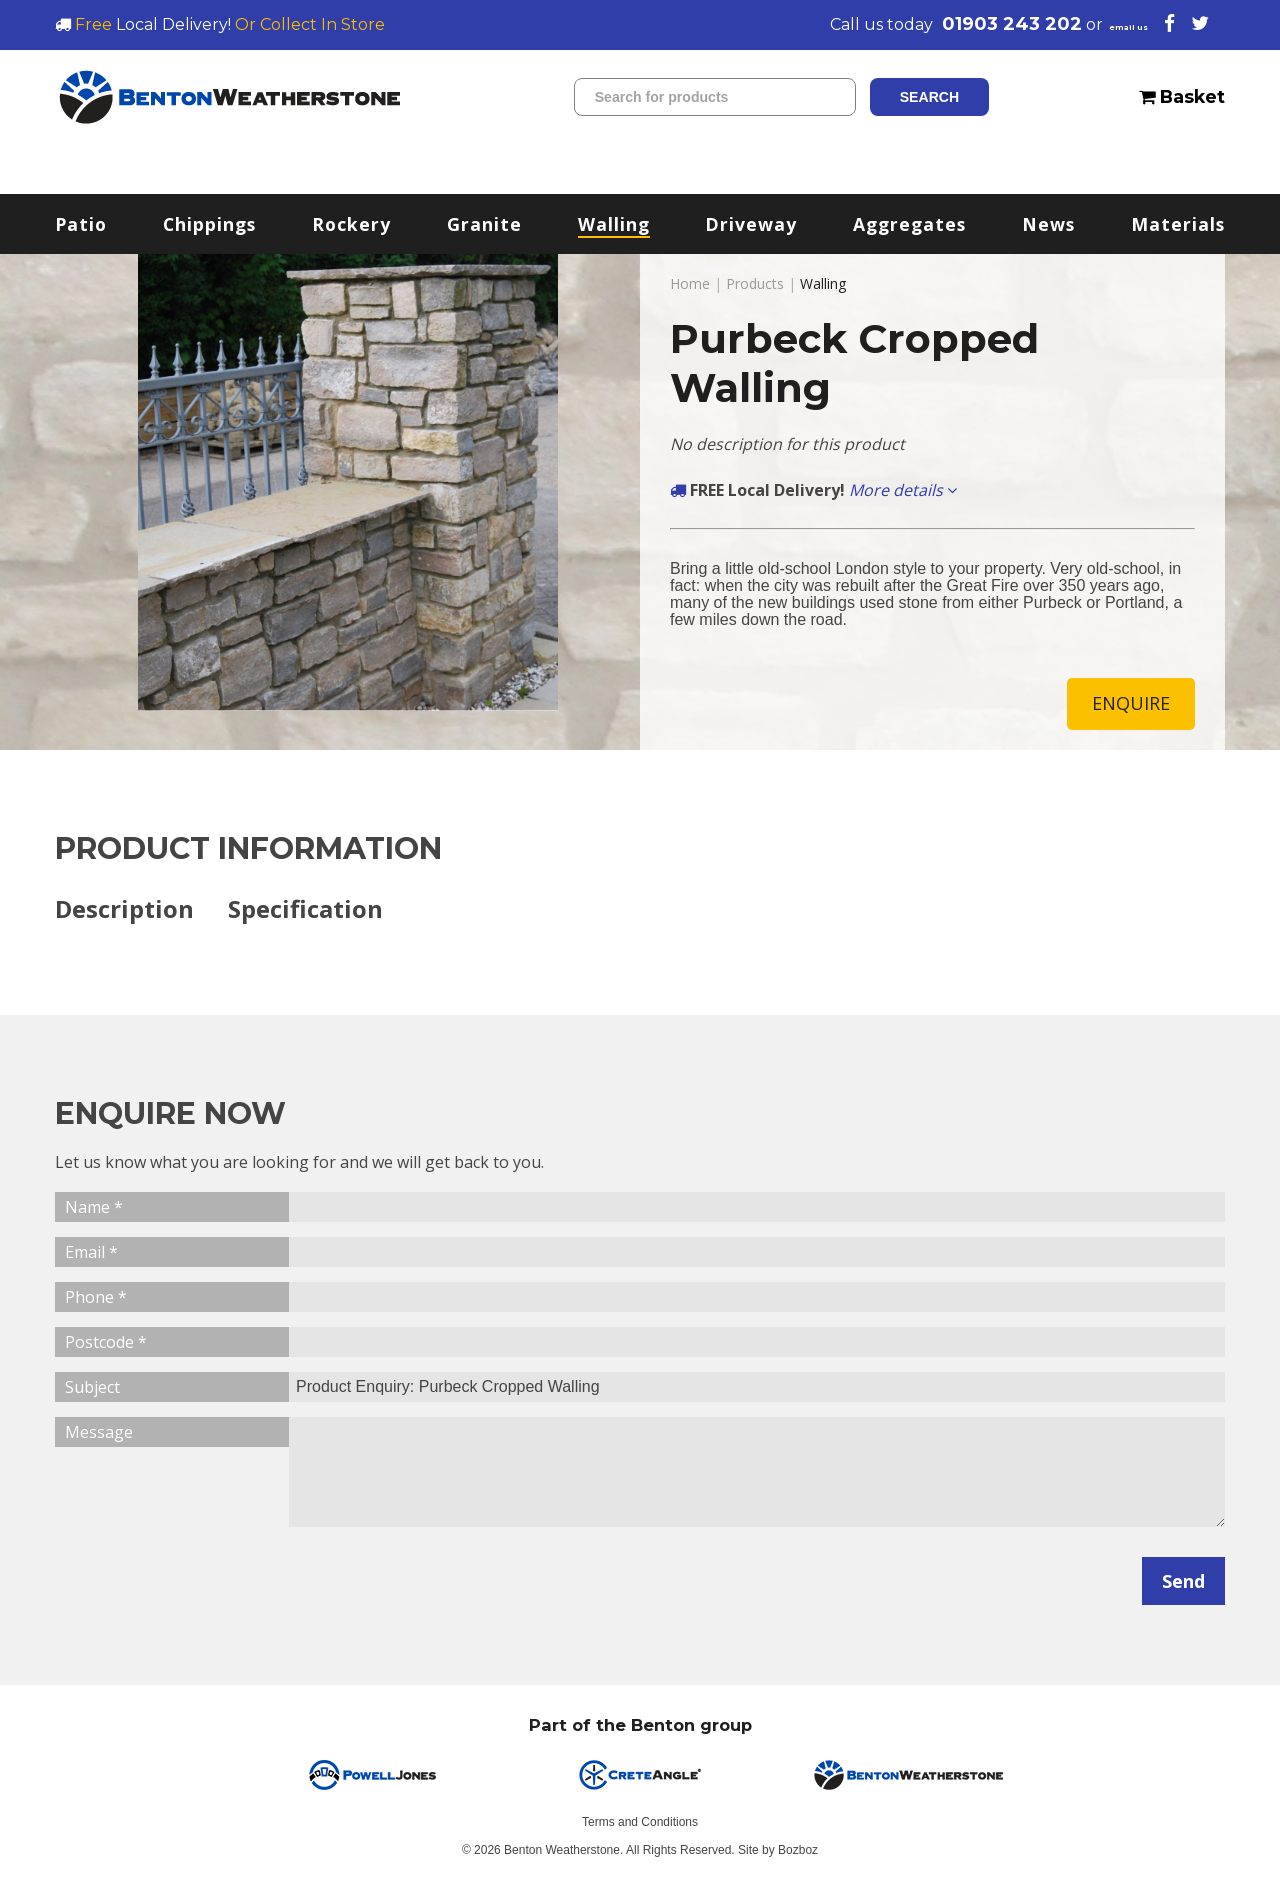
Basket (1182, 96)
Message (99, 1434)
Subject (92, 1389)
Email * (91, 1254)
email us (1108, 24)
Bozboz (798, 1852)
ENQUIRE (1131, 704)
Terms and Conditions (640, 1824)
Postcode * (106, 1344)
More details (903, 490)
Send (1183, 1583)
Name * (94, 1209)
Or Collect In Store (310, 24)
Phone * (96, 1299)
